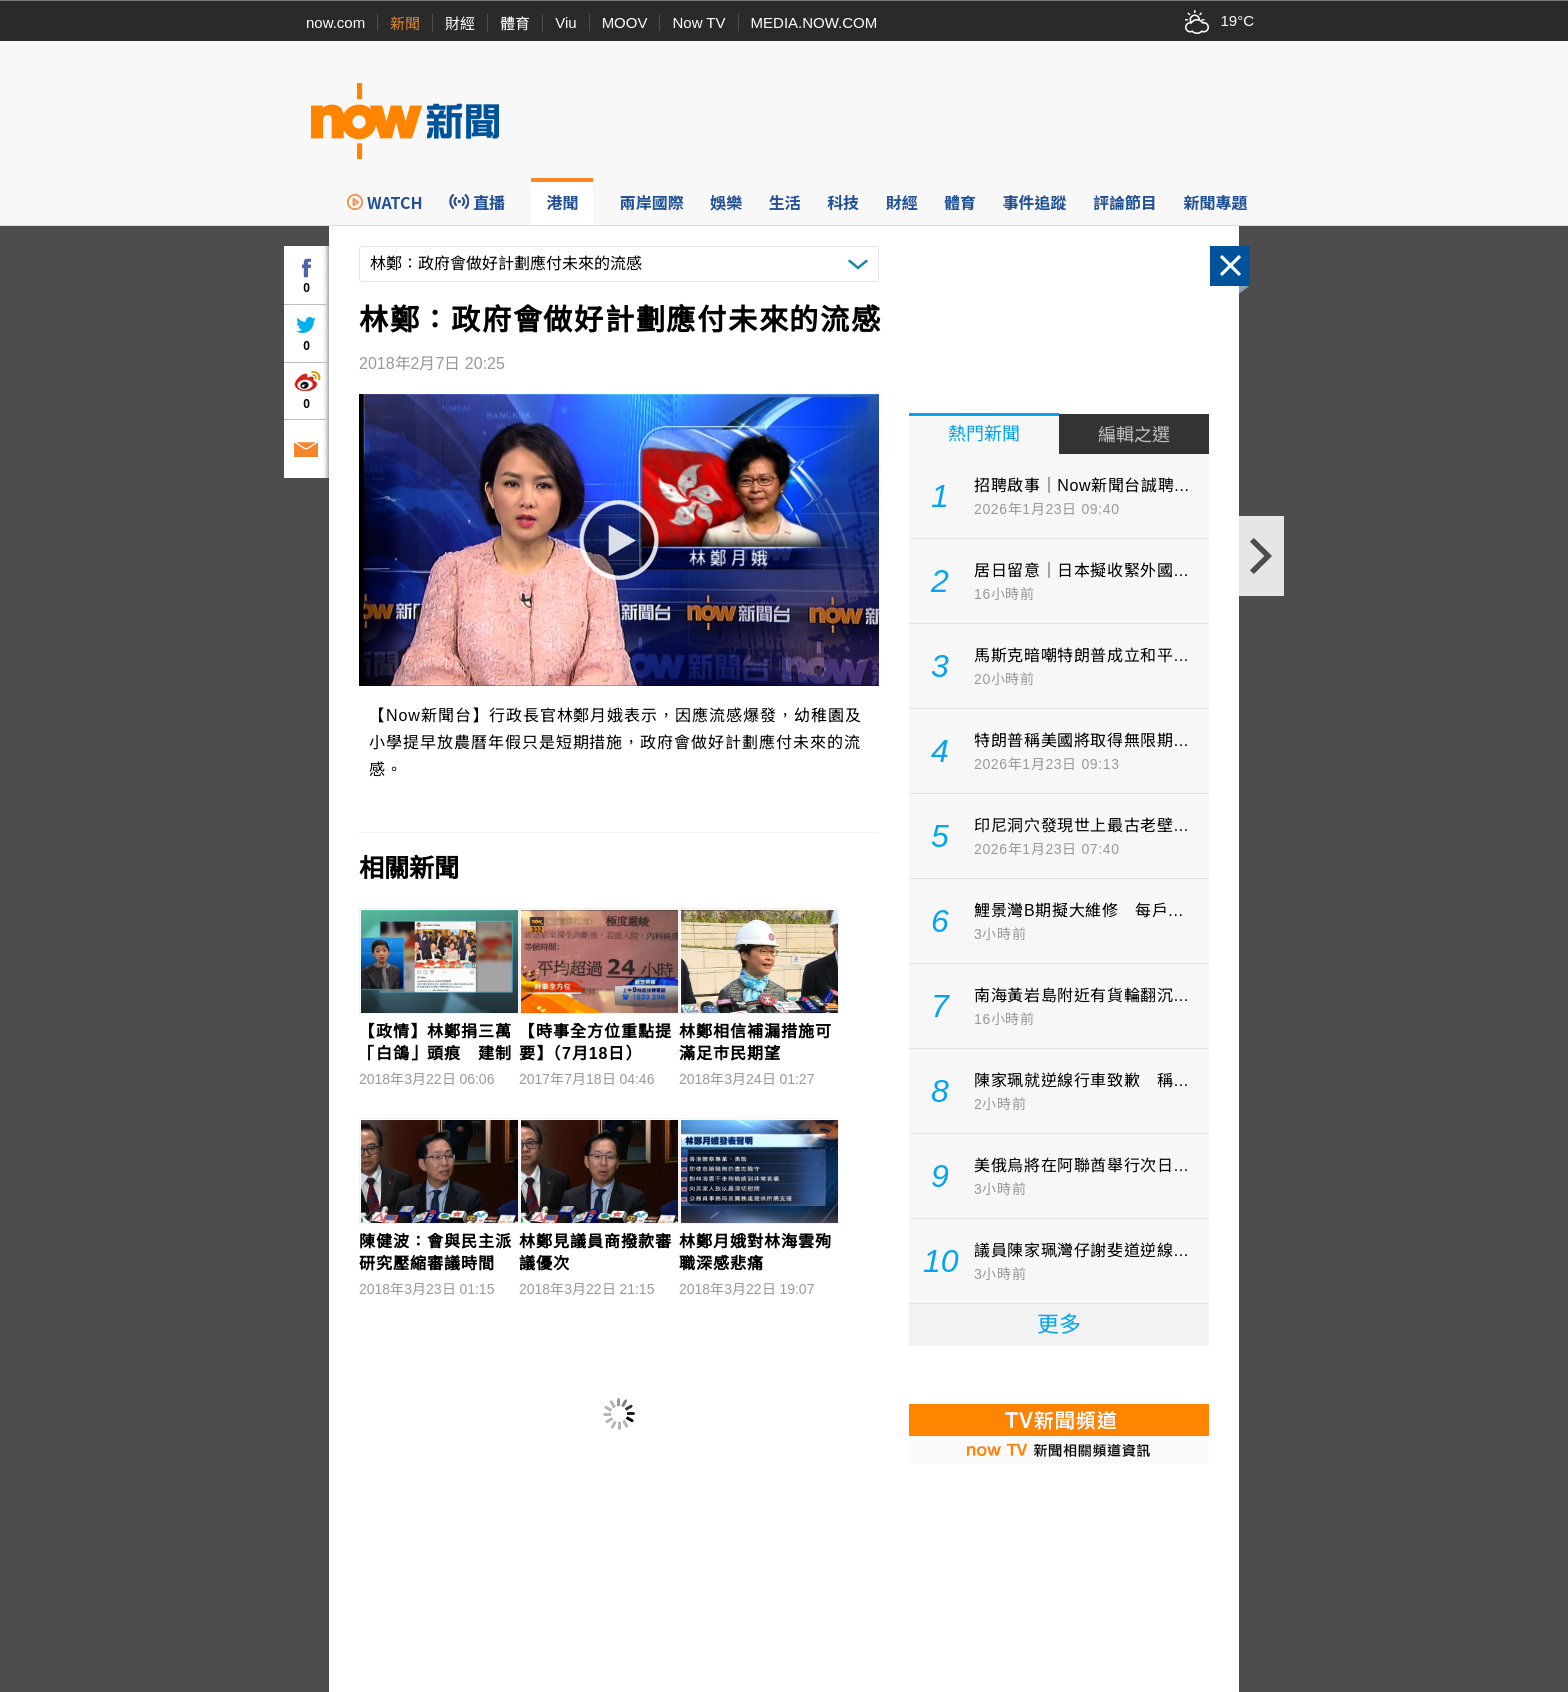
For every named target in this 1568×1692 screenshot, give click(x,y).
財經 (460, 23)
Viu (565, 22)
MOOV (625, 22)
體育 (515, 23)
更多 (1059, 1324)
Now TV (698, 22)
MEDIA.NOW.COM (814, 22)
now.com (335, 22)
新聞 (405, 23)
